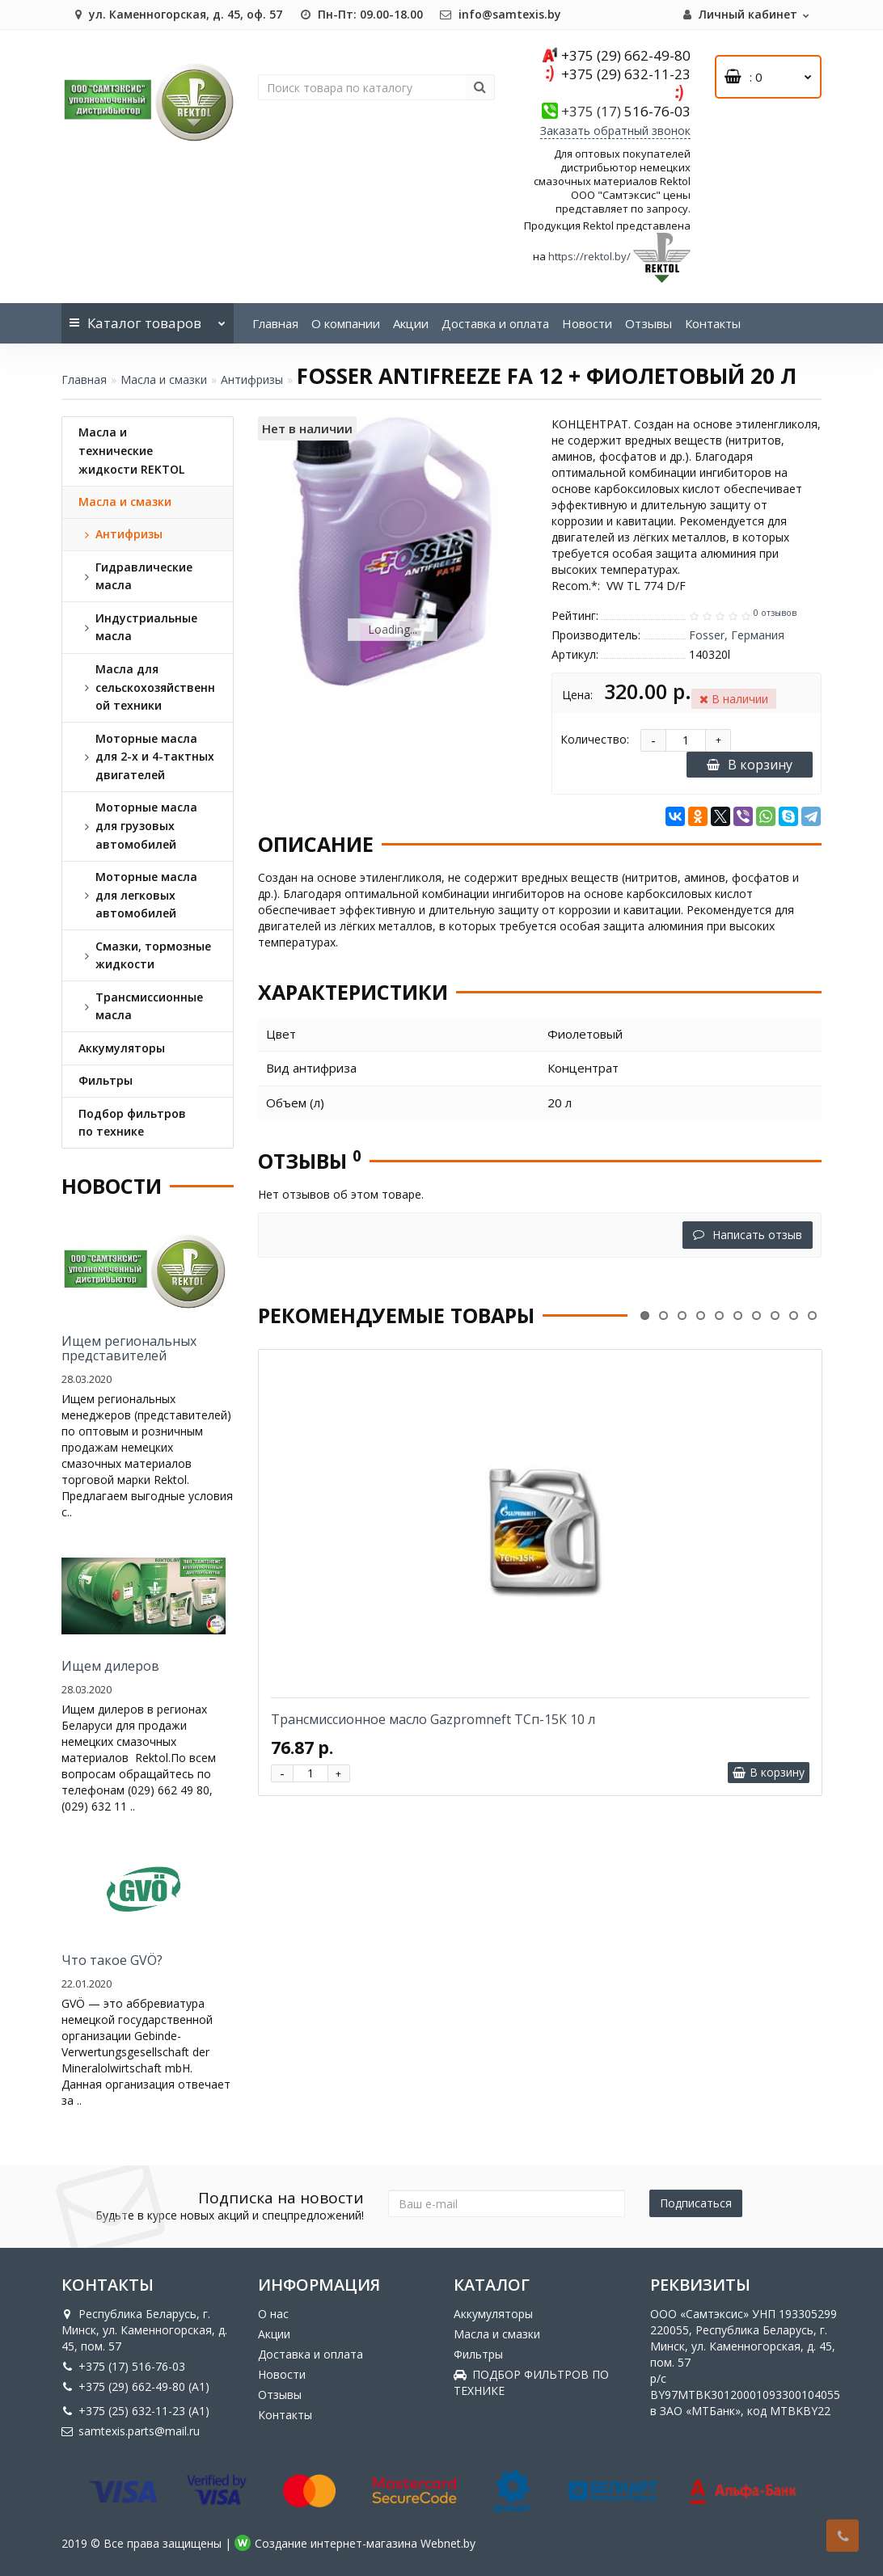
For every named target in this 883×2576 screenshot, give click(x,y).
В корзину (749, 765)
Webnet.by (447, 2543)
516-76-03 (626, 111)
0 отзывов (775, 612)
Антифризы (252, 379)
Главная (275, 323)
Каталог (148, 317)
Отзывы (648, 323)
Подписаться (696, 2203)
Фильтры (478, 2354)
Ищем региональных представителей (128, 1348)
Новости (587, 323)
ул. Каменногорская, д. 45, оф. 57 (176, 14)
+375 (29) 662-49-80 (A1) (135, 2386)
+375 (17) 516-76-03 (123, 2366)
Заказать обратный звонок (615, 130)
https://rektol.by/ (589, 256)
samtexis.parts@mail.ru (130, 2431)
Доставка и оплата (495, 323)
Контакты (713, 323)
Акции (411, 323)
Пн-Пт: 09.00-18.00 (360, 14)
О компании (345, 323)
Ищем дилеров (110, 1666)
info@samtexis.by (500, 14)
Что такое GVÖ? (112, 1960)
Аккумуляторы (493, 2313)
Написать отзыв (747, 1234)
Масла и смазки (163, 379)
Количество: (594, 739)
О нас (273, 2313)
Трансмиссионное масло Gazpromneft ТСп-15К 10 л (433, 1719)
